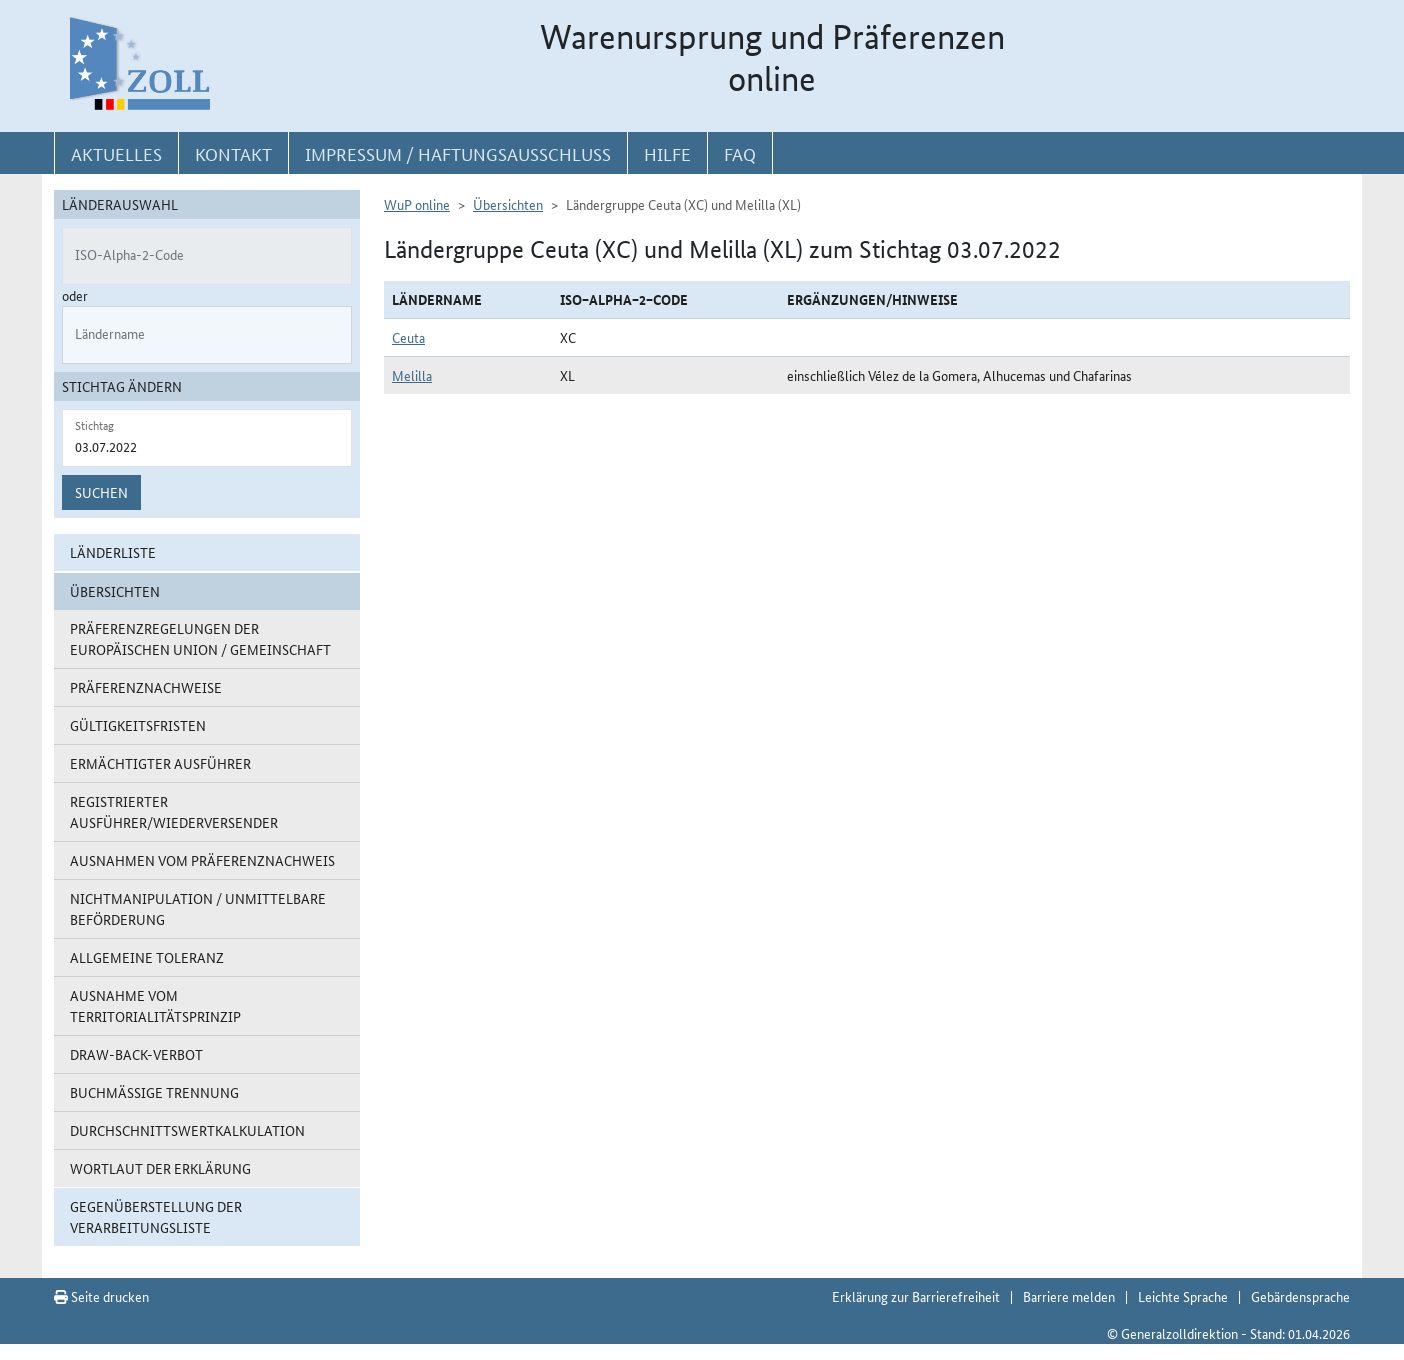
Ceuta (408, 337)
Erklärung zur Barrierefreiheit (916, 1296)
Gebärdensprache (1300, 1296)
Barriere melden (1069, 1296)
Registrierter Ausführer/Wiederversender (174, 811)
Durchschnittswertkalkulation (187, 1130)
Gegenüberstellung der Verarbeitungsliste (156, 1216)
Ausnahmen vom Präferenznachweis (202, 860)
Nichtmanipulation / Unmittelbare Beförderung (198, 908)
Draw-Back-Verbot (136, 1054)
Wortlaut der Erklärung (160, 1168)
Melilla (412, 375)
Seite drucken (101, 1296)
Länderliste (113, 552)
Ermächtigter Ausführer (160, 763)
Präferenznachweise (146, 687)
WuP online (417, 204)
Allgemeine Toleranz (147, 957)
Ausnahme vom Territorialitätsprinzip (155, 1005)
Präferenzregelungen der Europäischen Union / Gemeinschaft (200, 638)
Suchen (101, 492)
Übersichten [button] (115, 591)
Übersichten (508, 204)
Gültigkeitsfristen (138, 725)
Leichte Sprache (1183, 1296)
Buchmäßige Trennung (154, 1092)
